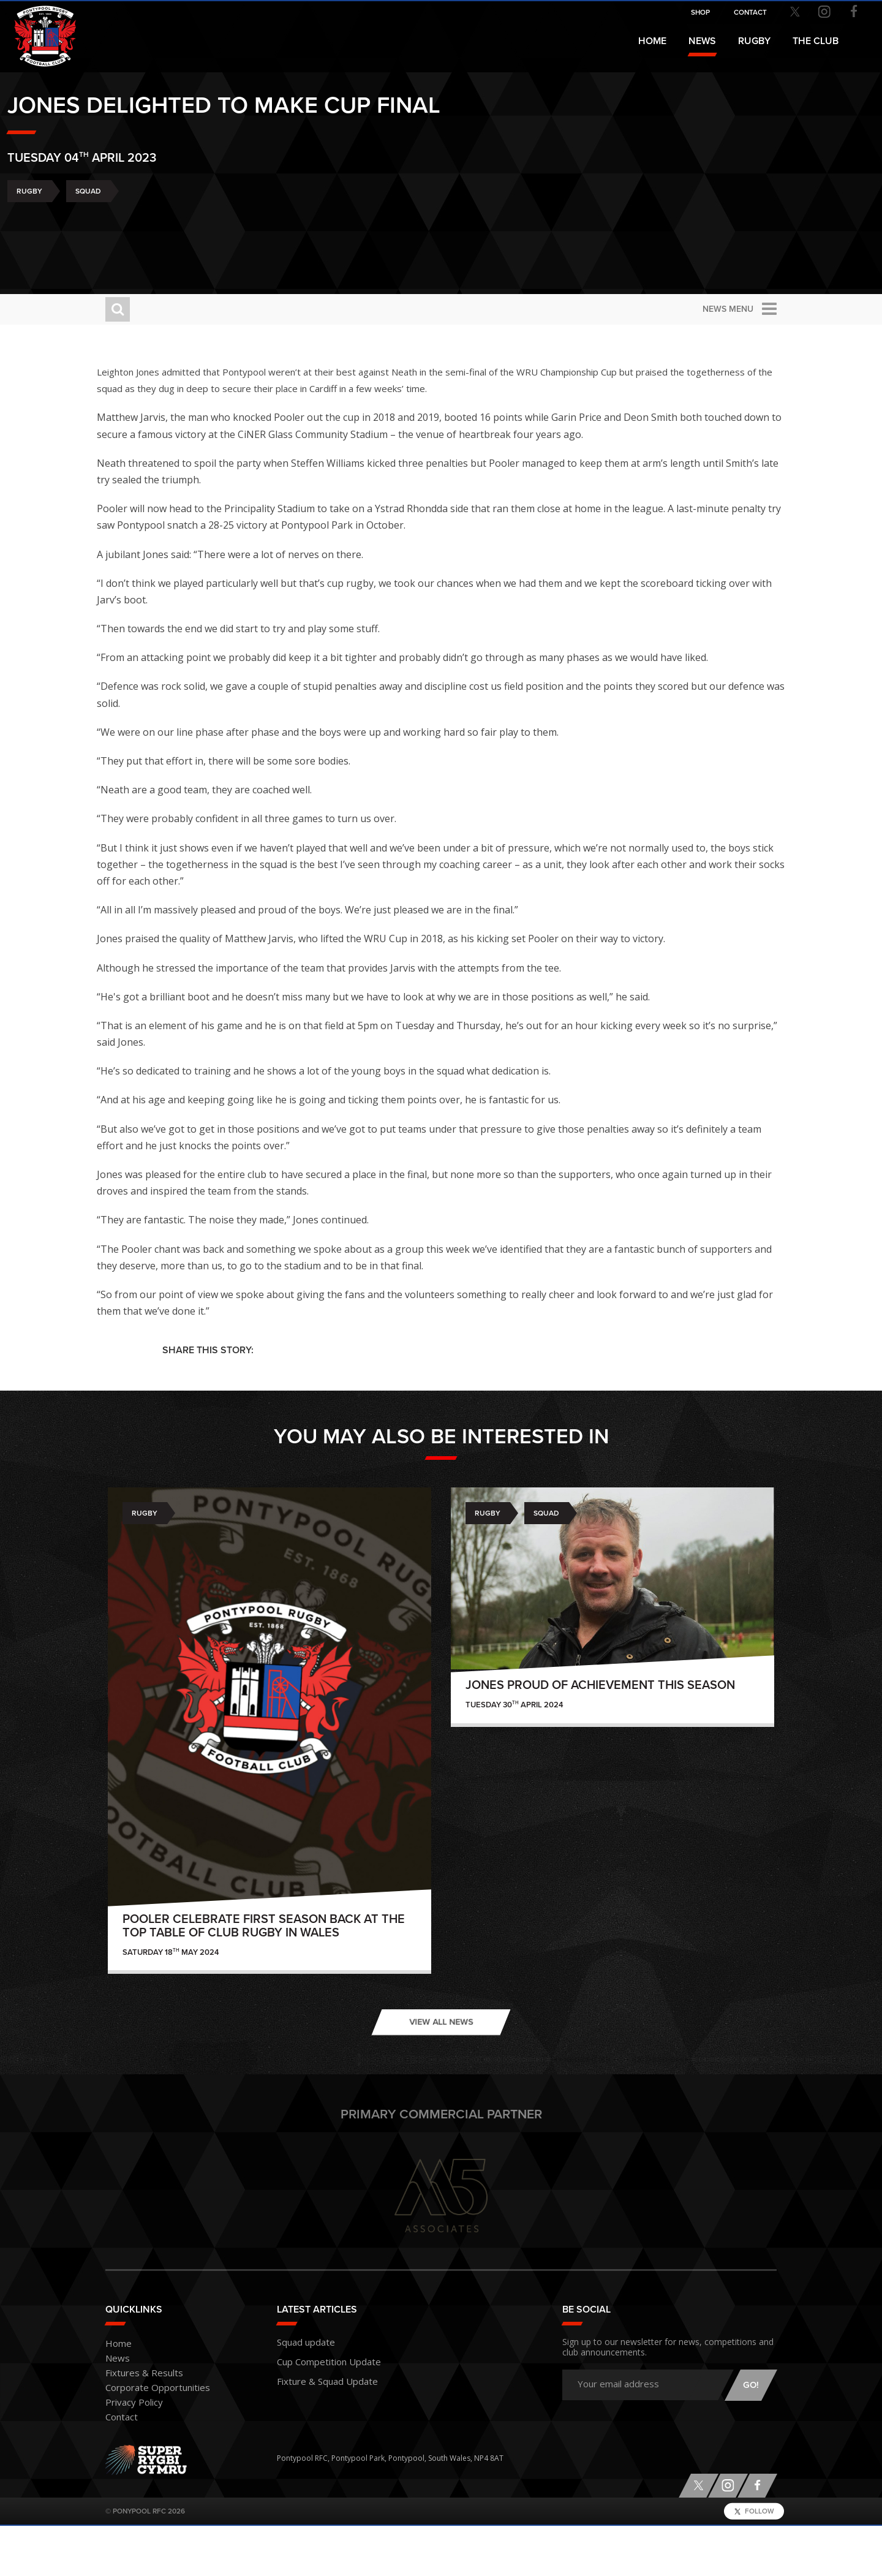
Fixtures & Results (135, 2424)
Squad (186, 225)
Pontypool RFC (36, 28)
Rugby (127, 225)
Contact (118, 2468)
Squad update (301, 2391)
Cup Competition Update (320, 2408)
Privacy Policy (128, 2453)
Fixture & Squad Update (318, 2426)
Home (652, 41)
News (702, 41)
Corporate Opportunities (149, 2438)
